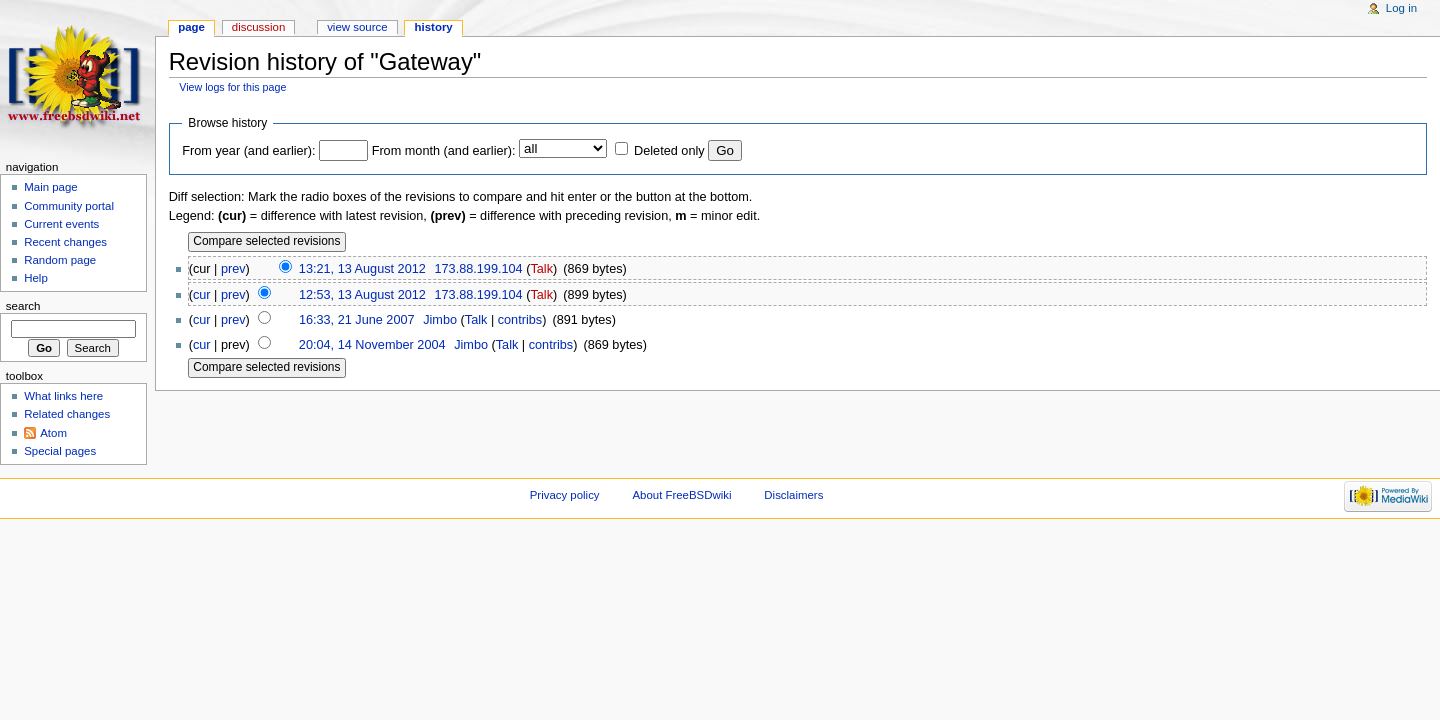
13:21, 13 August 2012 (362, 269)
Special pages (60, 451)
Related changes (67, 414)
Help (36, 278)
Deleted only (669, 151)
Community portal (69, 206)
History (434, 27)
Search (23, 306)
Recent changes (65, 242)
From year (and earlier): (248, 151)
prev (233, 269)
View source (357, 27)
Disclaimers (793, 495)
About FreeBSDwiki (681, 495)
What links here (63, 396)
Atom (53, 433)
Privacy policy (565, 495)
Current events (61, 224)
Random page (60, 260)
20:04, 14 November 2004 (372, 345)
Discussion (258, 27)
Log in (1401, 8)
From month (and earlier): (444, 151)
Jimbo (440, 320)
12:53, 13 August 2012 (362, 295)
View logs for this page (232, 87)
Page (191, 27)
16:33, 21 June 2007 (357, 320)
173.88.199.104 (478, 269)
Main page (51, 187)
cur (202, 295)
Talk (541, 269)
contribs (520, 320)
